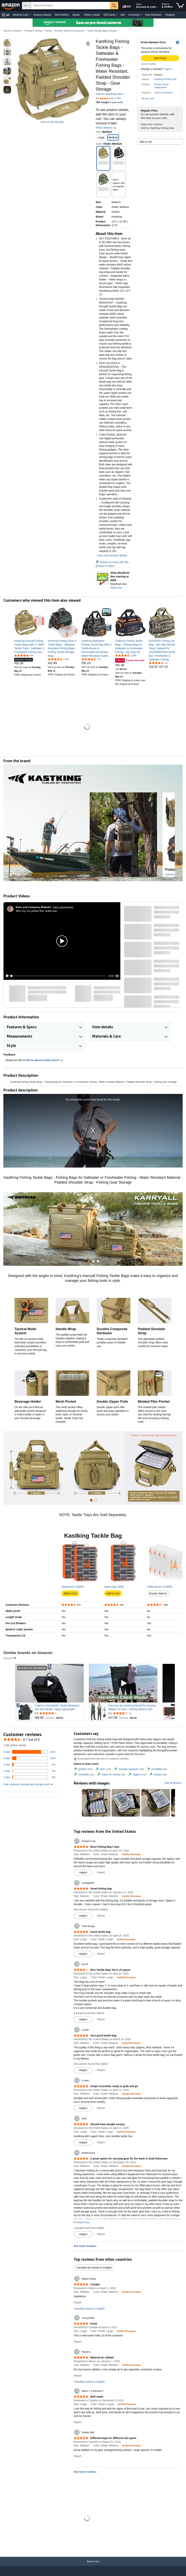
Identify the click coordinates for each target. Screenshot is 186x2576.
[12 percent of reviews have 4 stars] (29, 1758)
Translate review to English (89, 2308)
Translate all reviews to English (94, 2267)
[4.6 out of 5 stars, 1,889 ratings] (125, 655)
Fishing (48, 30)
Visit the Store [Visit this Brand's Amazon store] (173, 874)
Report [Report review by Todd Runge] (101, 1953)
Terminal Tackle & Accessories (69, 30)
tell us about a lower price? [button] (44, 1060)
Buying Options (158, 1593)
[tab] (89, 1261)
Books (76, 14)
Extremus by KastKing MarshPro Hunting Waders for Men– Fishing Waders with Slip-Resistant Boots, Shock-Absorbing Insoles (131, 1707)
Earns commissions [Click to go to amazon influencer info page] (63, 907)
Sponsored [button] (10, 1658)
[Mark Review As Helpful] (83, 1872)
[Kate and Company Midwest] (34, 907)
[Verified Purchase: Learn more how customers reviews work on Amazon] (131, 1854)
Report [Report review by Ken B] (101, 2019)
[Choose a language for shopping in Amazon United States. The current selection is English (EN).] (126, 5)
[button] (5, 14)
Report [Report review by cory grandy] (77, 2341)
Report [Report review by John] (101, 2142)
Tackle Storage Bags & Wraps (102, 30)
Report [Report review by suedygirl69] (101, 1915)
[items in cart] (179, 5)
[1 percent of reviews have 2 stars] (29, 1771)
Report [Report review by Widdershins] (101, 2234)
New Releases (153, 14)
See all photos (172, 1782)
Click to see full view (52, 121)
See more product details (112, 555)
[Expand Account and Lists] (157, 7)
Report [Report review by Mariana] (77, 2375)
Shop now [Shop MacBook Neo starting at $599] (116, 587)
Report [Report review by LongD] (101, 2069)
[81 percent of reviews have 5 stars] (29, 1752)
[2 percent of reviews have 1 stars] (29, 1777)
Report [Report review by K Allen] (101, 2108)
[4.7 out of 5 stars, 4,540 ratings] (58, 659)
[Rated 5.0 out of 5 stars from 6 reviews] (59, 1713)
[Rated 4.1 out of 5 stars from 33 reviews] (132, 1713)
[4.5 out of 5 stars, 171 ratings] (158, 662)
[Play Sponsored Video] (49, 1683)
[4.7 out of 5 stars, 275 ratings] (91, 659)
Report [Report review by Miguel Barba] (77, 2302)
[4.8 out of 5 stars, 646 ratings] (23, 655)
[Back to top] (93, 2565)
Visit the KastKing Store (109, 93)
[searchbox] (71, 5)
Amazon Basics (42, 14)
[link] (29, 646)
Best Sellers (62, 14)
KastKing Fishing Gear (165, 79)
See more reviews (85, 2245)
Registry (170, 14)
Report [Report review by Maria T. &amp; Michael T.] (77, 2422)
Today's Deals (92, 14)
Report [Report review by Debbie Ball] (77, 2456)
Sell (122, 14)
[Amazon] (11, 5)
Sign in (168, 68)
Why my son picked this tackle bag (36, 910)
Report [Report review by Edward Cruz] (101, 1872)
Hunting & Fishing (33, 30)
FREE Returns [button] (106, 127)
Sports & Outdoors (12, 30)
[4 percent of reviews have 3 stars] (29, 1764)
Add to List (146, 141)
